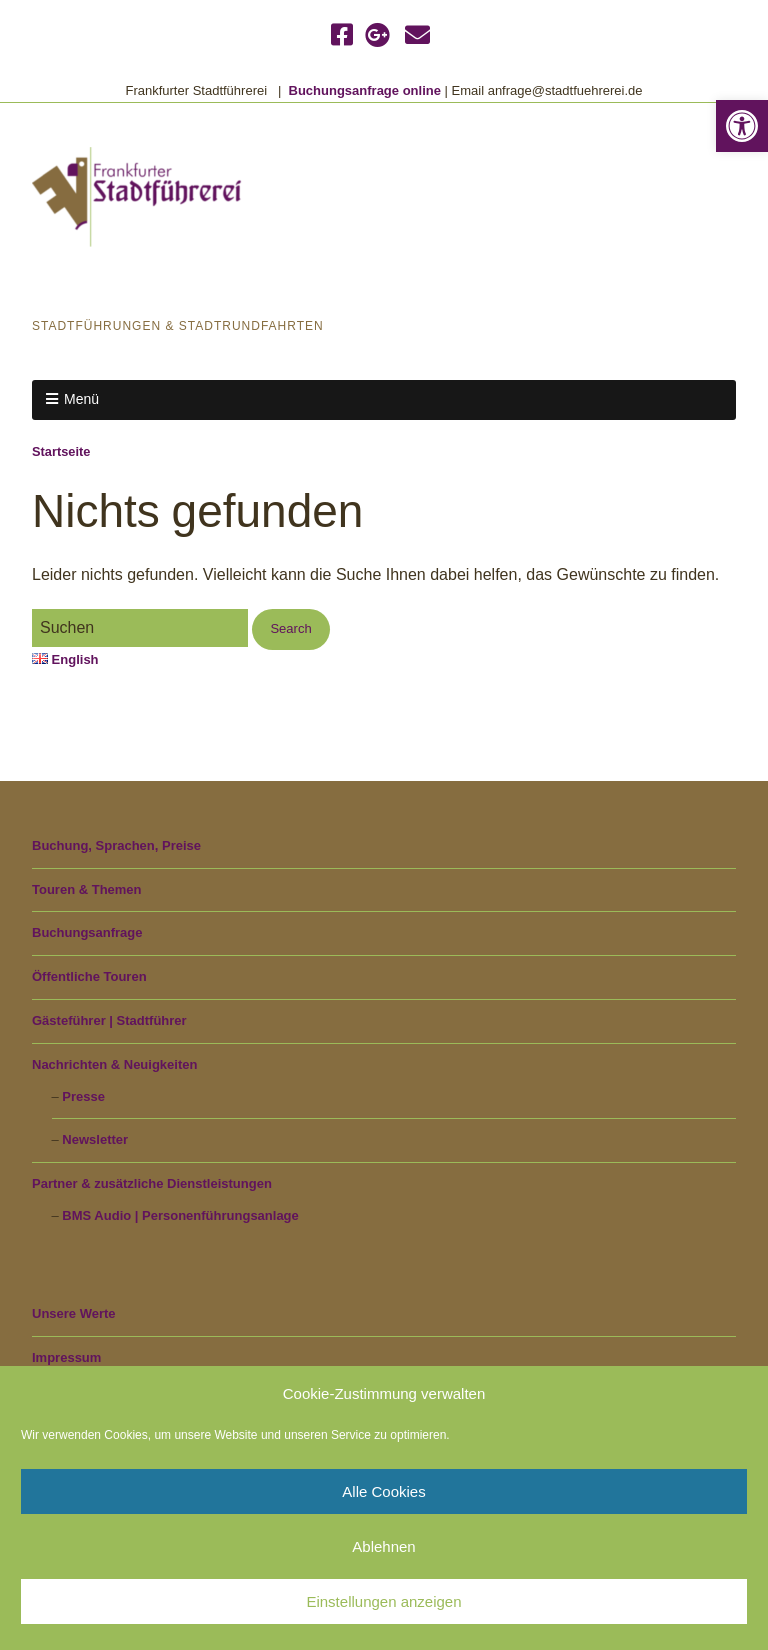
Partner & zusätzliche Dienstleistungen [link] (152, 1183)
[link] (742, 126)
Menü (81, 399)
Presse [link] (83, 1096)
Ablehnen (383, 1546)
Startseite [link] (61, 451)
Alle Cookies (383, 1491)
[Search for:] (140, 628)
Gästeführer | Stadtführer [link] (109, 1020)
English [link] (65, 659)
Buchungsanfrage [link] (87, 932)
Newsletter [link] (95, 1139)
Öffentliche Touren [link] (89, 976)
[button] (290, 629)
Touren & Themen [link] (87, 889)
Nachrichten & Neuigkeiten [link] (114, 1064)
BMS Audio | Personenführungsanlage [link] (180, 1215)
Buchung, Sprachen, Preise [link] (116, 845)
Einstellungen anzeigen (383, 1601)
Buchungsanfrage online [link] (365, 90)
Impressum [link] (66, 1357)
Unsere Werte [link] (74, 1313)
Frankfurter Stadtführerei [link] (217, 285)
